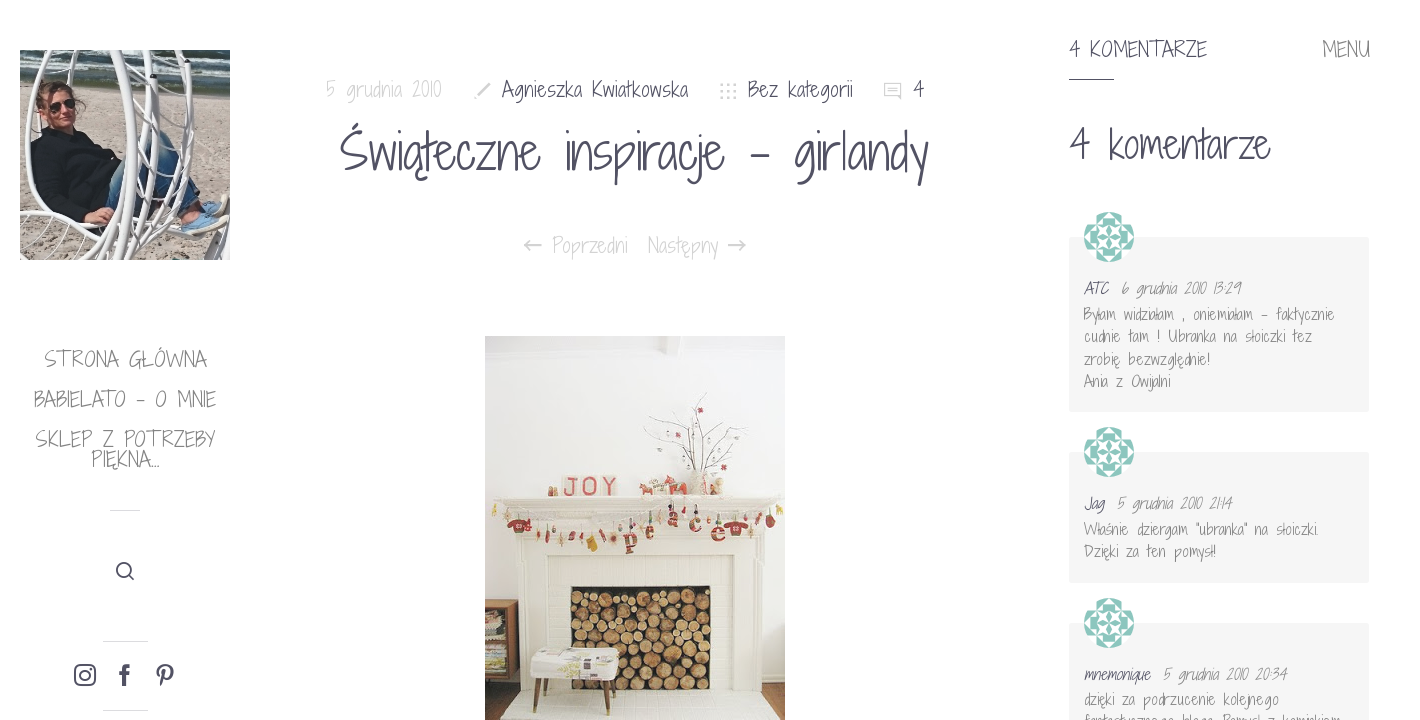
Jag (1094, 503)
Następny (697, 246)
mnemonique (1117, 674)
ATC (1096, 288)
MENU (1346, 50)
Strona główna (125, 359)
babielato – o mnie (125, 399)
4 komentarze (1138, 50)
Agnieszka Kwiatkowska (595, 89)
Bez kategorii (800, 89)
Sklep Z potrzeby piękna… (125, 449)
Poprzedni (576, 246)
